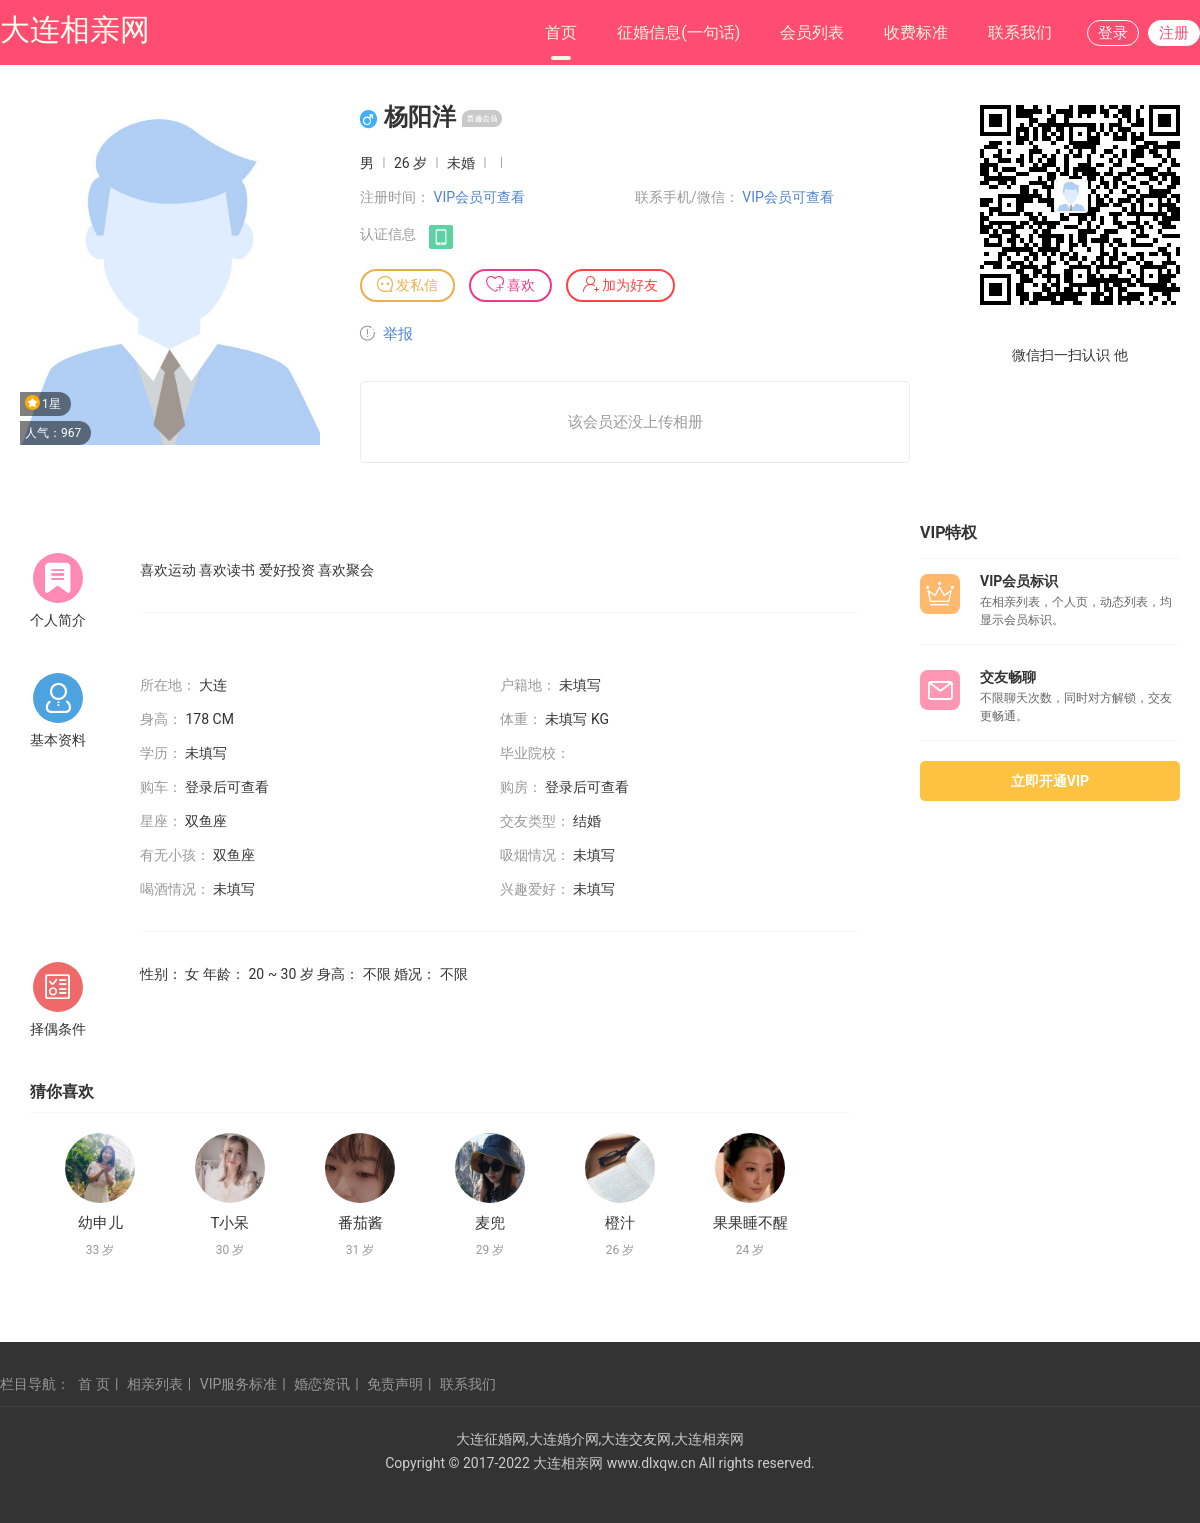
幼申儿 (100, 1223)
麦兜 (490, 1223)
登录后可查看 (227, 787)
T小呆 (230, 1223)
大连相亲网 (75, 29)
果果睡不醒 (750, 1223)
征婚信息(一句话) (678, 32)
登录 (1113, 33)
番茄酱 (360, 1223)
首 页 (93, 1384)
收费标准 (916, 32)
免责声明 (395, 1384)
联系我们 (1020, 32)
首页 (561, 32)
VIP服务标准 (239, 1384)
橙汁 (620, 1223)
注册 (1174, 33)
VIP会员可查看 (479, 197)
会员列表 (812, 32)
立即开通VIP (1050, 781)
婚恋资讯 (322, 1384)
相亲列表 (155, 1384)
